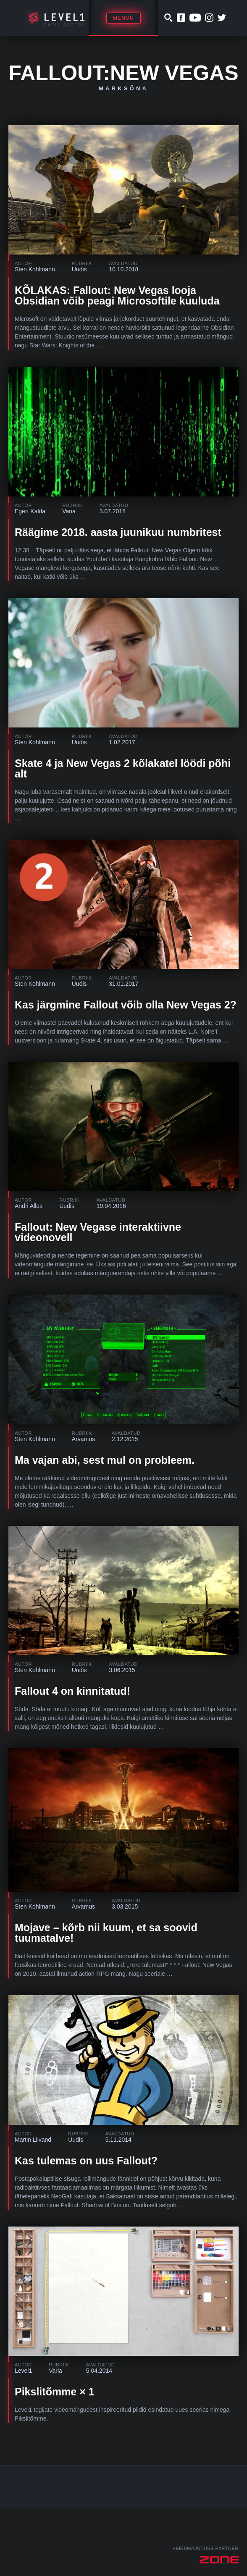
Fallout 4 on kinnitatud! (72, 1691)
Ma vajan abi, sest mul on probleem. (104, 1460)
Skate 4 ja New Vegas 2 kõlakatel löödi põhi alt (123, 768)
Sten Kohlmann (35, 269)
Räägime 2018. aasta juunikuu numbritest (118, 532)
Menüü (123, 18)
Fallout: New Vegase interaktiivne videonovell (98, 1232)
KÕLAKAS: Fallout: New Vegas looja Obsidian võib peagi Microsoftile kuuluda (117, 295)
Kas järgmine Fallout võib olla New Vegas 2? (125, 1005)
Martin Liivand (33, 2139)
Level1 (23, 2370)
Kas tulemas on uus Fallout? (86, 2160)
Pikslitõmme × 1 (55, 2391)
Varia (69, 511)
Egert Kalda (30, 511)
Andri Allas (28, 1206)
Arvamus (83, 1439)
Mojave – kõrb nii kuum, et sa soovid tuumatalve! (106, 1933)
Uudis (79, 269)
